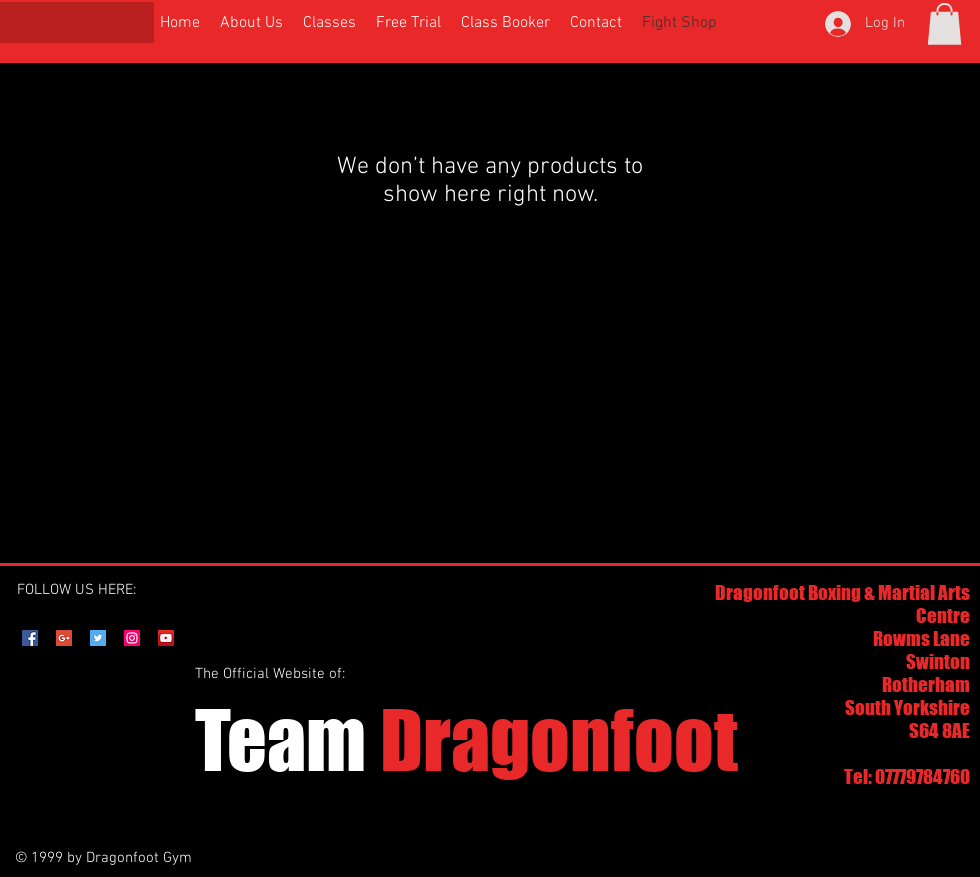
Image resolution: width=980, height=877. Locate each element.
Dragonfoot (466, 739)
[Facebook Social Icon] (30, 638)
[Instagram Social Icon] (132, 638)
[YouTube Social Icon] (166, 638)
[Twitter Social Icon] (98, 638)
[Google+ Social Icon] (64, 638)
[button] (944, 24)
